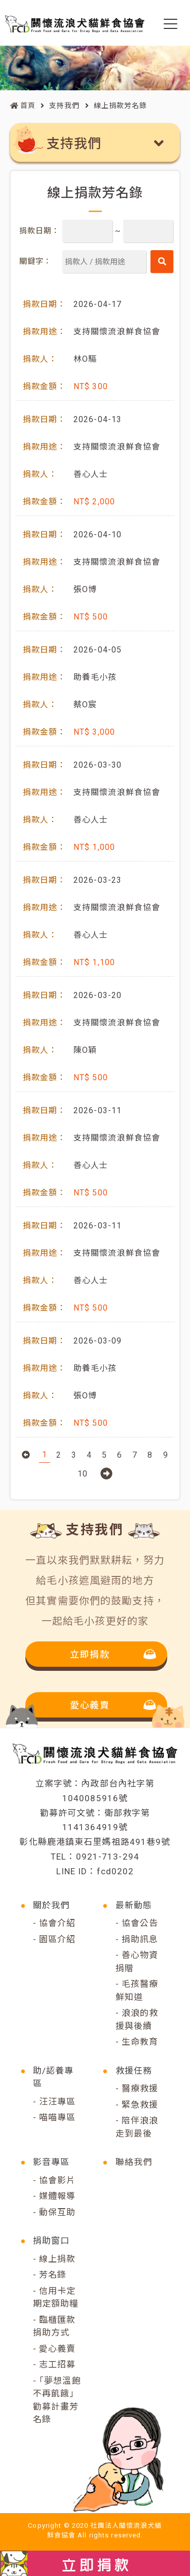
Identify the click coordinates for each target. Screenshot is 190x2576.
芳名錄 (52, 2275)
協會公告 (140, 1923)
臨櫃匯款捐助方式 (54, 2326)
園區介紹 (57, 1939)
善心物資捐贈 (137, 1961)
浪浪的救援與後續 (137, 2019)
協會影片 (57, 2180)
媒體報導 (57, 2196)
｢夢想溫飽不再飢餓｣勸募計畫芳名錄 (57, 2400)
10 (83, 1474)
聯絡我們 (134, 2162)
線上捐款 (57, 2259)
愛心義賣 (57, 2349)
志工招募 (57, 2364)
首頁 (22, 105)
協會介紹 (57, 1923)
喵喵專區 (57, 2117)
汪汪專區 (57, 2102)
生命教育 (140, 2042)
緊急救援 (140, 2105)
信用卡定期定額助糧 (56, 2297)
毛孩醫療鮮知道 (137, 1990)
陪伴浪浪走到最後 (137, 2127)
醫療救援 (140, 2088)
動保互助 (57, 2212)
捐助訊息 (140, 1939)
